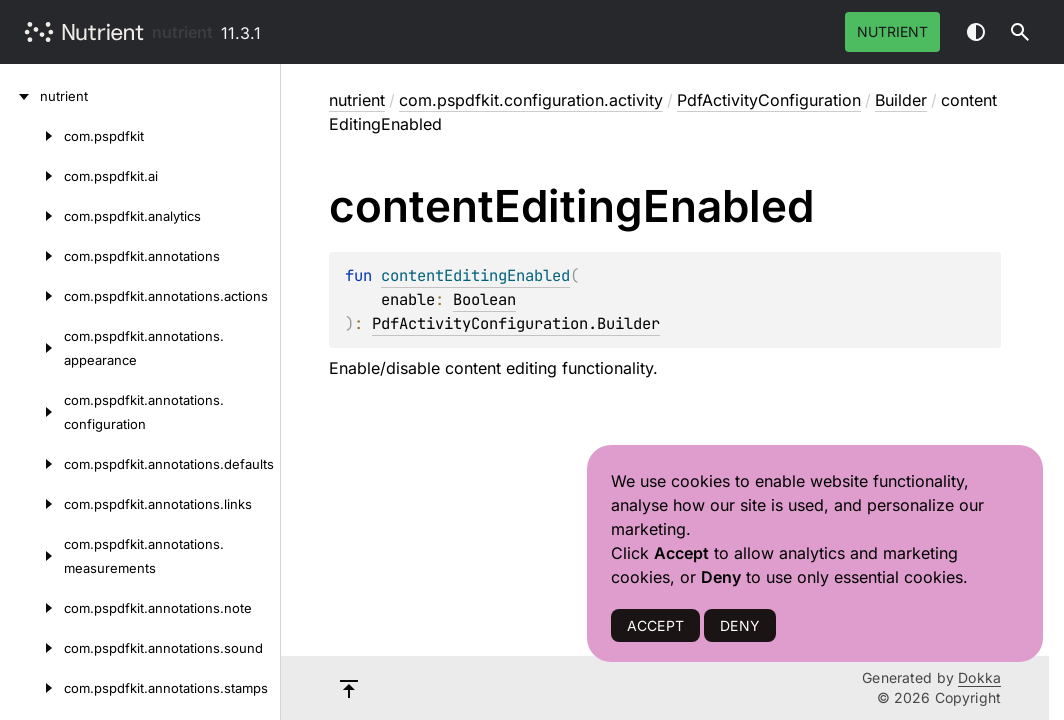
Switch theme (976, 32)
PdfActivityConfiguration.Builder (516, 323)
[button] (1020, 32)
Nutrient (892, 31)
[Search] (1020, 32)
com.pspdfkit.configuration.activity (531, 100)
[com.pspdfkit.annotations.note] (32, 608)
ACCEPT (655, 625)
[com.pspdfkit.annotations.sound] (32, 648)
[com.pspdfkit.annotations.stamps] (32, 688)
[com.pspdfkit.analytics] (32, 216)
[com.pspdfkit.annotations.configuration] (32, 412)
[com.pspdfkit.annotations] (32, 256)
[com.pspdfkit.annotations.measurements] (32, 556)
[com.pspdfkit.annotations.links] (32, 504)
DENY (740, 625)
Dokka (979, 677)
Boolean (484, 299)
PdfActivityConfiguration (769, 100)
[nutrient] (20, 96)
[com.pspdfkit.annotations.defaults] (32, 464)
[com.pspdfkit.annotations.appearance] (32, 348)
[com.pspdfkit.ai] (32, 176)
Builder (901, 100)
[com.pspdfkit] (32, 136)
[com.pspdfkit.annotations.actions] (32, 296)
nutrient (182, 32)
